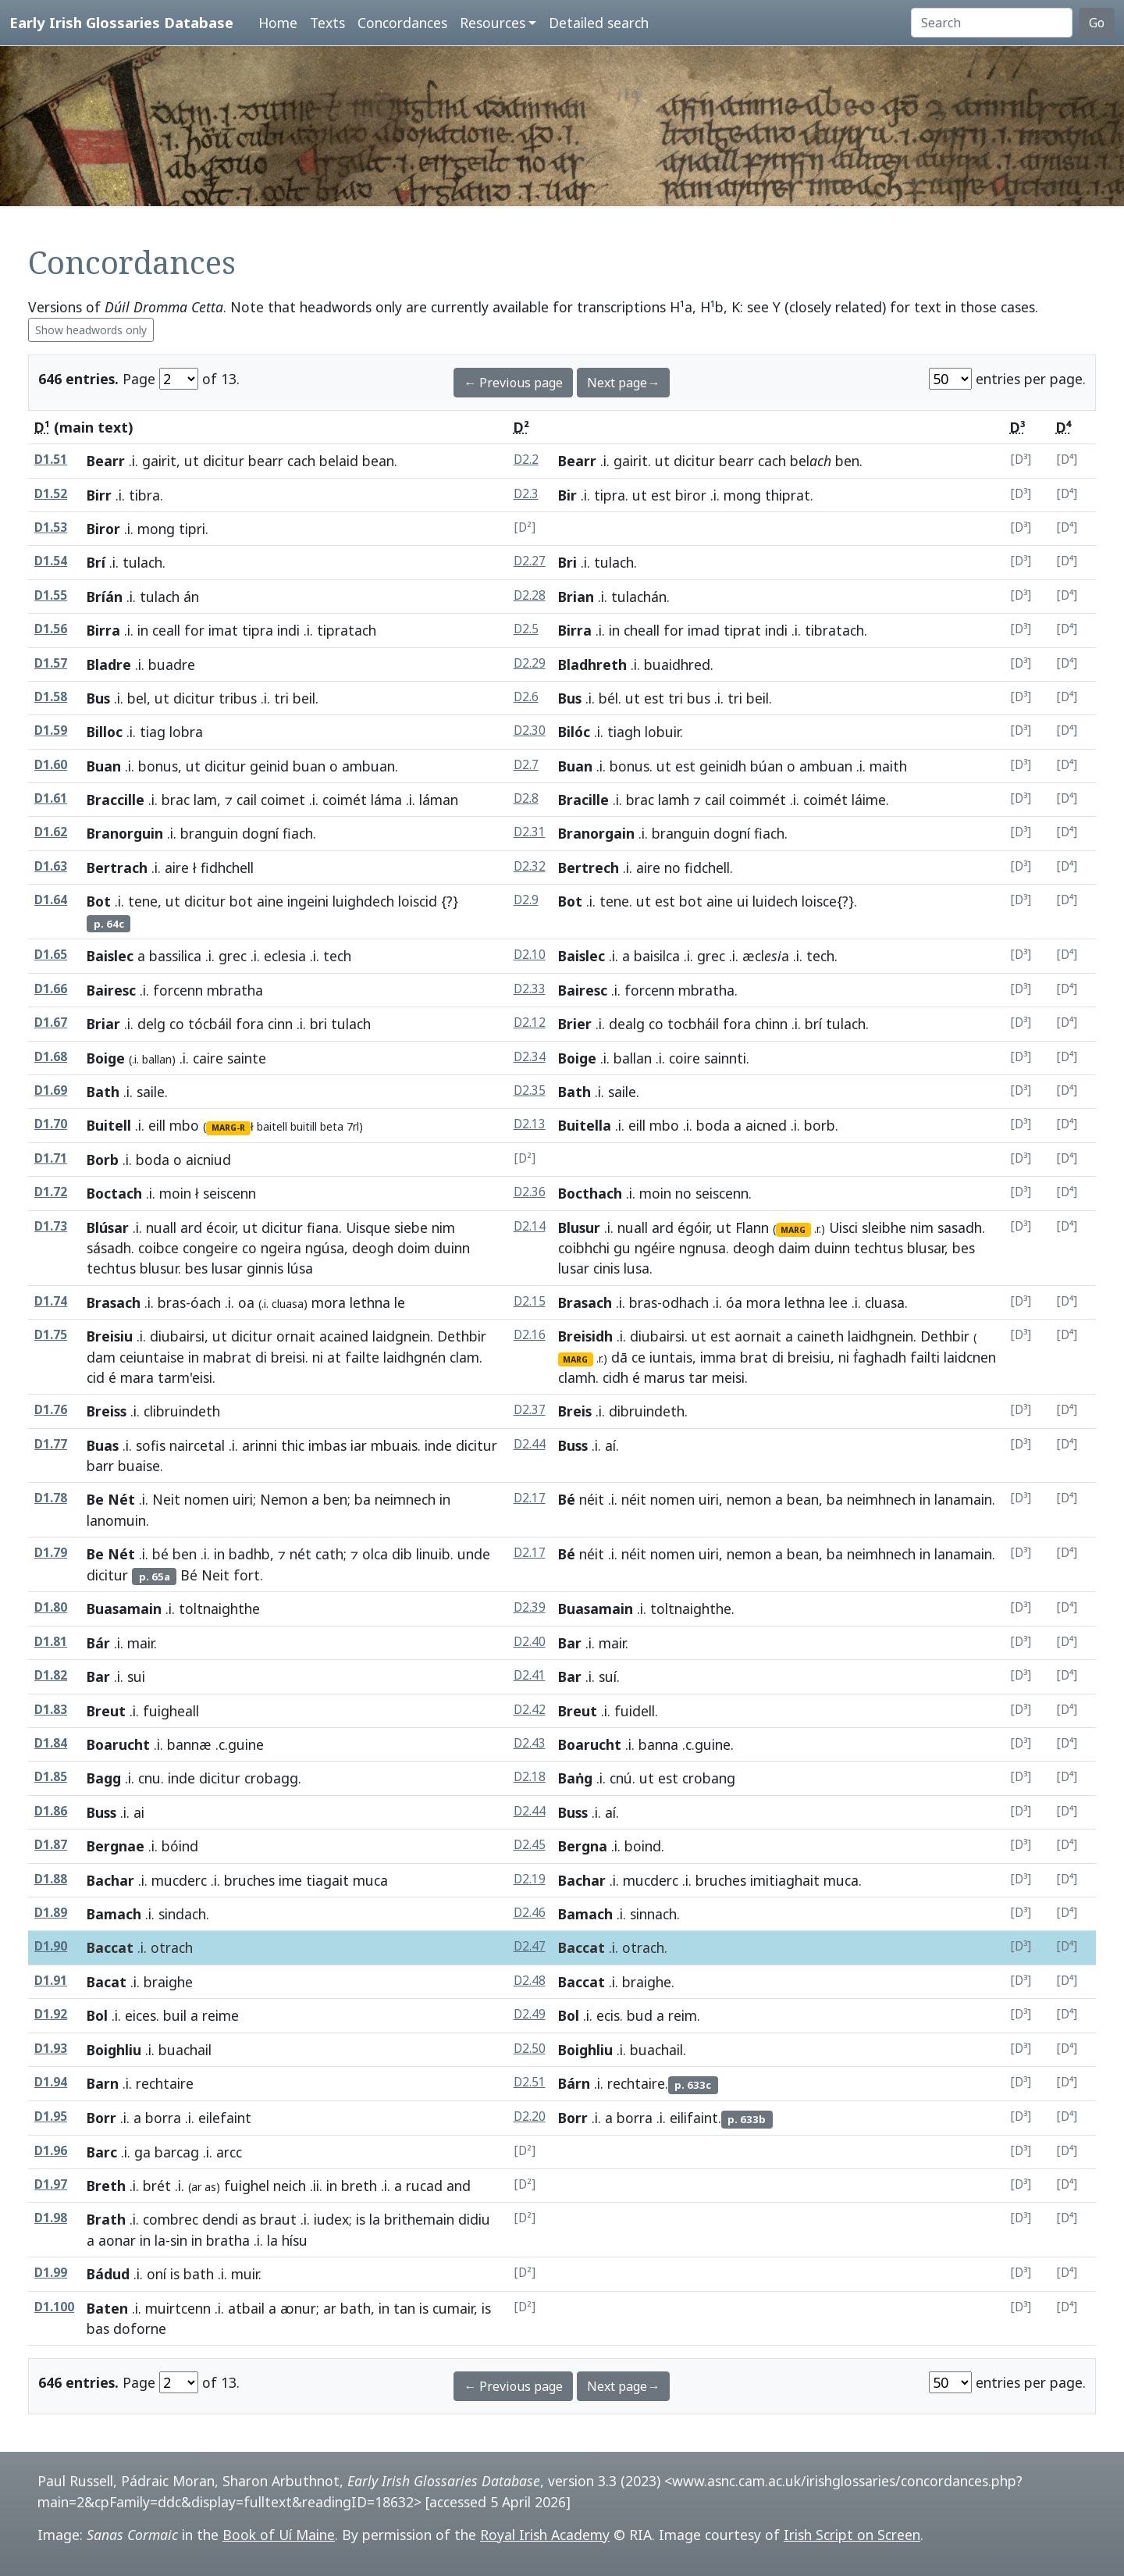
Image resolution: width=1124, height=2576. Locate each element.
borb (819, 1125)
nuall (161, 1227)
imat (223, 630)
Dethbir (461, 1336)
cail (247, 799)
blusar (925, 1247)
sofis (150, 1445)
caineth (820, 1336)
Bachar (110, 1880)
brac (176, 799)
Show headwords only (91, 329)
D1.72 (50, 1192)
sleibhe (884, 1227)
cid (96, 1377)
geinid (269, 766)
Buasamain (124, 1608)
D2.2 (526, 459)
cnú (621, 1778)
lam (205, 799)
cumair (453, 2308)
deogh (372, 1247)
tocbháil (693, 1023)
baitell (272, 1126)
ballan (633, 1058)
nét (300, 1554)
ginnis (265, 1268)
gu (622, 1247)
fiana (323, 1227)
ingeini (308, 901)
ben (847, 460)
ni (317, 1357)
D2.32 (530, 866)
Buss (573, 1445)
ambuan (368, 766)
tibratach (834, 630)
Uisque (368, 1227)
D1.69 (50, 1090)
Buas (103, 1445)
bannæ (189, 1744)
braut (278, 2219)
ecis (608, 2015)
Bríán (105, 596)
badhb (249, 1554)
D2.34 (530, 1057)
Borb (103, 1159)
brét (157, 2185)
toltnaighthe (690, 1608)
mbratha (706, 990)
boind (642, 1846)
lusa (636, 1268)
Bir (567, 495)
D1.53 (50, 527)
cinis (606, 1268)
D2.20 (530, 2116)
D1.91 (50, 1980)
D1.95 (50, 2116)
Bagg (104, 1778)
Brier (575, 1023)
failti (925, 1357)
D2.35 (530, 1090)
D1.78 (50, 1498)
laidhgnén (414, 1357)
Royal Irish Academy (545, 2534)
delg (151, 1023)
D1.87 (50, 1845)
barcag (177, 2152)
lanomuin (116, 1520)
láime (869, 799)
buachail (656, 2049)
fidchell (707, 867)
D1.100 (54, 2307)
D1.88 (50, 1879)
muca (841, 1880)
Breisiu (110, 1336)
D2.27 (530, 561)
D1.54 (50, 561)
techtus (111, 1268)
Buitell (109, 1125)
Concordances (402, 22)
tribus (238, 698)
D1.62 (50, 832)
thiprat (787, 495)
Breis (575, 1411)
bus (698, 698)
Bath (103, 1091)
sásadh (109, 1247)
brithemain (419, 2219)
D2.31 (530, 832)
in (142, 630)
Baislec (110, 955)
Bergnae (115, 1846)
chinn (771, 1023)
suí (608, 1676)
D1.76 (50, 1410)
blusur (159, 1268)
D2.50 (530, 2048)
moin (175, 1193)
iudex (331, 2219)
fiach (298, 833)
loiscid (417, 901)
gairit (159, 460)
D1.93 (50, 2048)
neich (289, 2185)
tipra (609, 495)
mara (137, 1377)
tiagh (624, 731)
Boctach (114, 1193)
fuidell (634, 1710)
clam (464, 1357)
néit (591, 1499)
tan (404, 2308)
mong (742, 495)
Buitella (584, 1125)
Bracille (583, 799)
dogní (260, 833)
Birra (103, 630)
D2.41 (530, 1675)
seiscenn (722, 1193)
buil (175, 2015)
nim (443, 1227)
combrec (170, 2219)
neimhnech (881, 1499)
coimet (283, 799)
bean (378, 460)
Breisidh (585, 1336)
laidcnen (970, 1357)
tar (698, 1377)
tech (820, 955)
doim (413, 1247)
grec (233, 955)
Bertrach (117, 867)
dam (101, 1357)
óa (734, 1302)
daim (794, 1247)
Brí (96, 562)
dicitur (223, 460)
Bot (99, 901)
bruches (249, 1880)
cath (329, 1554)
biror (690, 495)
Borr (101, 2117)
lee (838, 1302)
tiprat (742, 630)
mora (328, 1302)
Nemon (284, 1499)
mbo (184, 1125)
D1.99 (50, 2272)
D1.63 (50, 866)
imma (718, 1357)
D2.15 (530, 1301)
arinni (259, 1445)
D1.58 (50, 697)
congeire (210, 1247)
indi (288, 630)
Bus (98, 698)
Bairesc (111, 990)
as (249, 2219)
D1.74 (50, 1301)
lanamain (963, 1499)
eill (156, 1125)
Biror (103, 528)
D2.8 (526, 798)
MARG (793, 1229)
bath (198, 2273)
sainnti (725, 1058)
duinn (452, 1247)
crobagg (271, 1778)
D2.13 (530, 1124)
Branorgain (596, 833)
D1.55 (50, 595)
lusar (227, 1268)
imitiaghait (785, 1880)
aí (610, 1445)
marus (664, 1377)
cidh (615, 1377)
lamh (673, 799)
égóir (693, 1227)
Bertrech (588, 867)
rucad (424, 2185)
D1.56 (50, 629)
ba (362, 1499)
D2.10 (530, 954)
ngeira (281, 1247)
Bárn (574, 2083)
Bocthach (590, 1193)
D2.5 (526, 629)
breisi (288, 1357)
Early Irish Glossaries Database (121, 22)
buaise (139, 1465)
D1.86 (50, 1811)
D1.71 (50, 1158)
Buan (104, 766)
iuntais (670, 1357)
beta (331, 1126)
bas (98, 2328)
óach (205, 1302)
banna (658, 1744)
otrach (643, 1947)
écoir (220, 1227)
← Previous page (513, 382)
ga (142, 2152)
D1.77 (50, 1444)
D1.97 (50, 2184)
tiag (152, 731)
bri (318, 1023)
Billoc (105, 731)
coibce (158, 1247)
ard (191, 1227)
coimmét (757, 799)
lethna (370, 1302)
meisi (728, 1377)
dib (402, 1554)
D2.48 (530, 1980)
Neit (166, 1499)
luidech (775, 901)
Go (1096, 22)
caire (208, 1058)
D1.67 (50, 1022)
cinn (280, 1023)
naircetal (197, 1445)
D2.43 (530, 1743)
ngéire (655, 1247)
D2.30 (530, 730)
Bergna (582, 1846)
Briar (103, 1023)
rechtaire (636, 2083)
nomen (206, 1499)
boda (713, 1125)
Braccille (115, 799)
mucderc (179, 1880)
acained (343, 1336)
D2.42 (530, 1709)
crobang (708, 1778)
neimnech (405, 1499)
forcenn (178, 990)
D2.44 (530, 1444)
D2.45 (530, 1845)
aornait (758, 1336)
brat (754, 1357)
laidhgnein (880, 1336)
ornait (295, 1336)
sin (178, 2240)
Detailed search (599, 22)
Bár (98, 1643)
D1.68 (50, 1057)
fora (250, 1023)
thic (292, 1445)
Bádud (108, 2273)
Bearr (106, 460)
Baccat (110, 1947)
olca (375, 1554)
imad (704, 630)
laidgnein (401, 1336)
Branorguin (125, 833)
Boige (106, 1058)
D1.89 (50, 1912)
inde (438, 1445)
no (672, 867)
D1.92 (50, 2014)
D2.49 (530, 2014)
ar (329, 2308)
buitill (303, 1126)
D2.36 (530, 1192)
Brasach (113, 1302)
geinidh (722, 766)
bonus (158, 766)
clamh (577, 1377)
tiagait (327, 1880)
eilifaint (694, 2117)
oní (156, 2273)
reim (682, 2015)
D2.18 (530, 1777)
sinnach (653, 1913)
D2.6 (526, 697)
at (334, 1357)
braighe (646, 1981)
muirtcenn (178, 2308)
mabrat (227, 1357)
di (261, 1357)
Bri (567, 562)
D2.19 (530, 1879)
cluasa (885, 1302)
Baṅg (575, 1778)
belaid (338, 460)
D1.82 (50, 1675)
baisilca (657, 955)
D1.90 (50, 1946)
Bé (566, 1499)
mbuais (394, 1445)
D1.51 (50, 459)
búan (766, 766)
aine (270, 901)
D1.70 (50, 1124)
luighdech (363, 901)
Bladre (109, 664)
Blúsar (108, 1227)
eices (140, 2015)
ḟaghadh (879, 1357)
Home (277, 22)
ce (638, 1357)
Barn (103, 2083)
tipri (192, 528)
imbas (327, 1445)
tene (143, 901)
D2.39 (530, 1607)
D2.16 (530, 1335)
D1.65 (50, 954)
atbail (246, 2308)
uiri (243, 1499)
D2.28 (530, 595)
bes (196, 1268)
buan (309, 766)
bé (160, 1554)
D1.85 (50, 1777)
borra (163, 2117)
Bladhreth (592, 664)
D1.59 (50, 730)
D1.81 (50, 1642)
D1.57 (50, 663)
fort (246, 1575)
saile (151, 1091)
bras (172, 1302)
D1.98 (50, 2218)
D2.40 (530, 1642)
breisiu (809, 1357)
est (661, 495)
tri (281, 698)
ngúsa (324, 1247)
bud (640, 2015)
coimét (344, 799)
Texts (327, 22)
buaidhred (677, 664)
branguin (209, 833)
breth (359, 2185)
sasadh (959, 1227)
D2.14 (530, 1226)
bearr (265, 460)
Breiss (106, 1411)
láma (386, 799)
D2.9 (526, 900)
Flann (752, 1227)
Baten (107, 2308)
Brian (576, 596)
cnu (149, 1778)
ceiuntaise (151, 1357)
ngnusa (702, 1247)
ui (743, 901)
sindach (182, 1913)
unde (473, 1554)
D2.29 (530, 663)
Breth (106, 2185)
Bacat (106, 1981)
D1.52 (50, 494)
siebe (411, 1227)
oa (246, 1302)
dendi (220, 2219)
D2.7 (526, 765)
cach (301, 460)
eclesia (285, 955)
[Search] (991, 22)
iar (358, 1445)
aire (177, 867)
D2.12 (530, 1022)
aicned (766, 1125)
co (176, 1023)
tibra (144, 495)
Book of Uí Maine (278, 2534)
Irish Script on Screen (852, 2534)
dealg (627, 1023)
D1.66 (50, 989)
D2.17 (530, 1498)
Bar (570, 1643)
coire (684, 1058)
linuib (433, 1554)
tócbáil (210, 1023)
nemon (749, 1499)
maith (888, 766)
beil (304, 698)
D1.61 (50, 798)
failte (362, 1357)
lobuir (662, 731)
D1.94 (50, 2082)
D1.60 (50, 765)
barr (100, 1465)
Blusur (579, 1227)
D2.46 (530, 1912)
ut (191, 460)
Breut (106, 1710)
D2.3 (526, 494)
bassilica (175, 955)
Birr (99, 495)
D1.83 (50, 1709)
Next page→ (623, 382)
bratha (228, 2240)
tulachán (639, 596)
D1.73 (50, 1226)
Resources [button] (492, 22)
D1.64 (50, 900)
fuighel (246, 2185)
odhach (685, 1302)
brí (813, 1023)
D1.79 (50, 1553)
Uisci (843, 1227)
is (360, 2219)
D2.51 (530, 2082)
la (374, 2219)
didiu (474, 2219)
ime (290, 1880)
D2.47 (530, 1946)
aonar (117, 2240)
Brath (106, 2219)
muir (244, 2273)
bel (137, 698)
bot (241, 901)
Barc (102, 2152)
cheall (642, 630)
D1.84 (50, 1743)
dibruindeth (647, 1411)
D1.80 (50, 1607)
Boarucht (118, 1744)
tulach (142, 562)
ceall (166, 630)
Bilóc (574, 731)
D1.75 (50, 1335)
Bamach (114, 1913)
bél (608, 698)
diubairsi (177, 1336)
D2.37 (530, 1410)
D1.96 (50, 2151)
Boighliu (114, 2049)
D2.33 (530, 989)
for (194, 630)
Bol (97, 2015)
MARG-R (228, 1127)
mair (140, 1643)
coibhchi (584, 1247)
